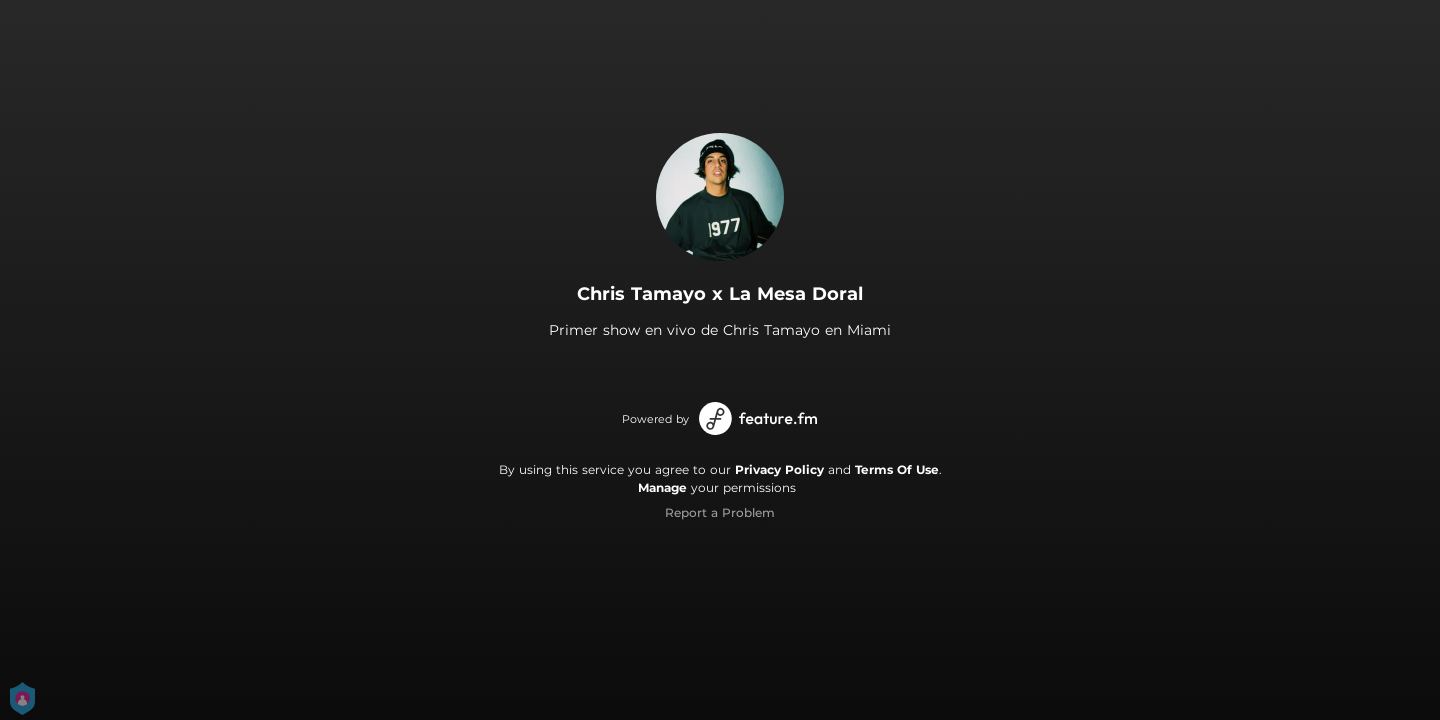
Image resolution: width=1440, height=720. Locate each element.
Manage (662, 487)
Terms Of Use (897, 469)
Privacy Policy (779, 469)
